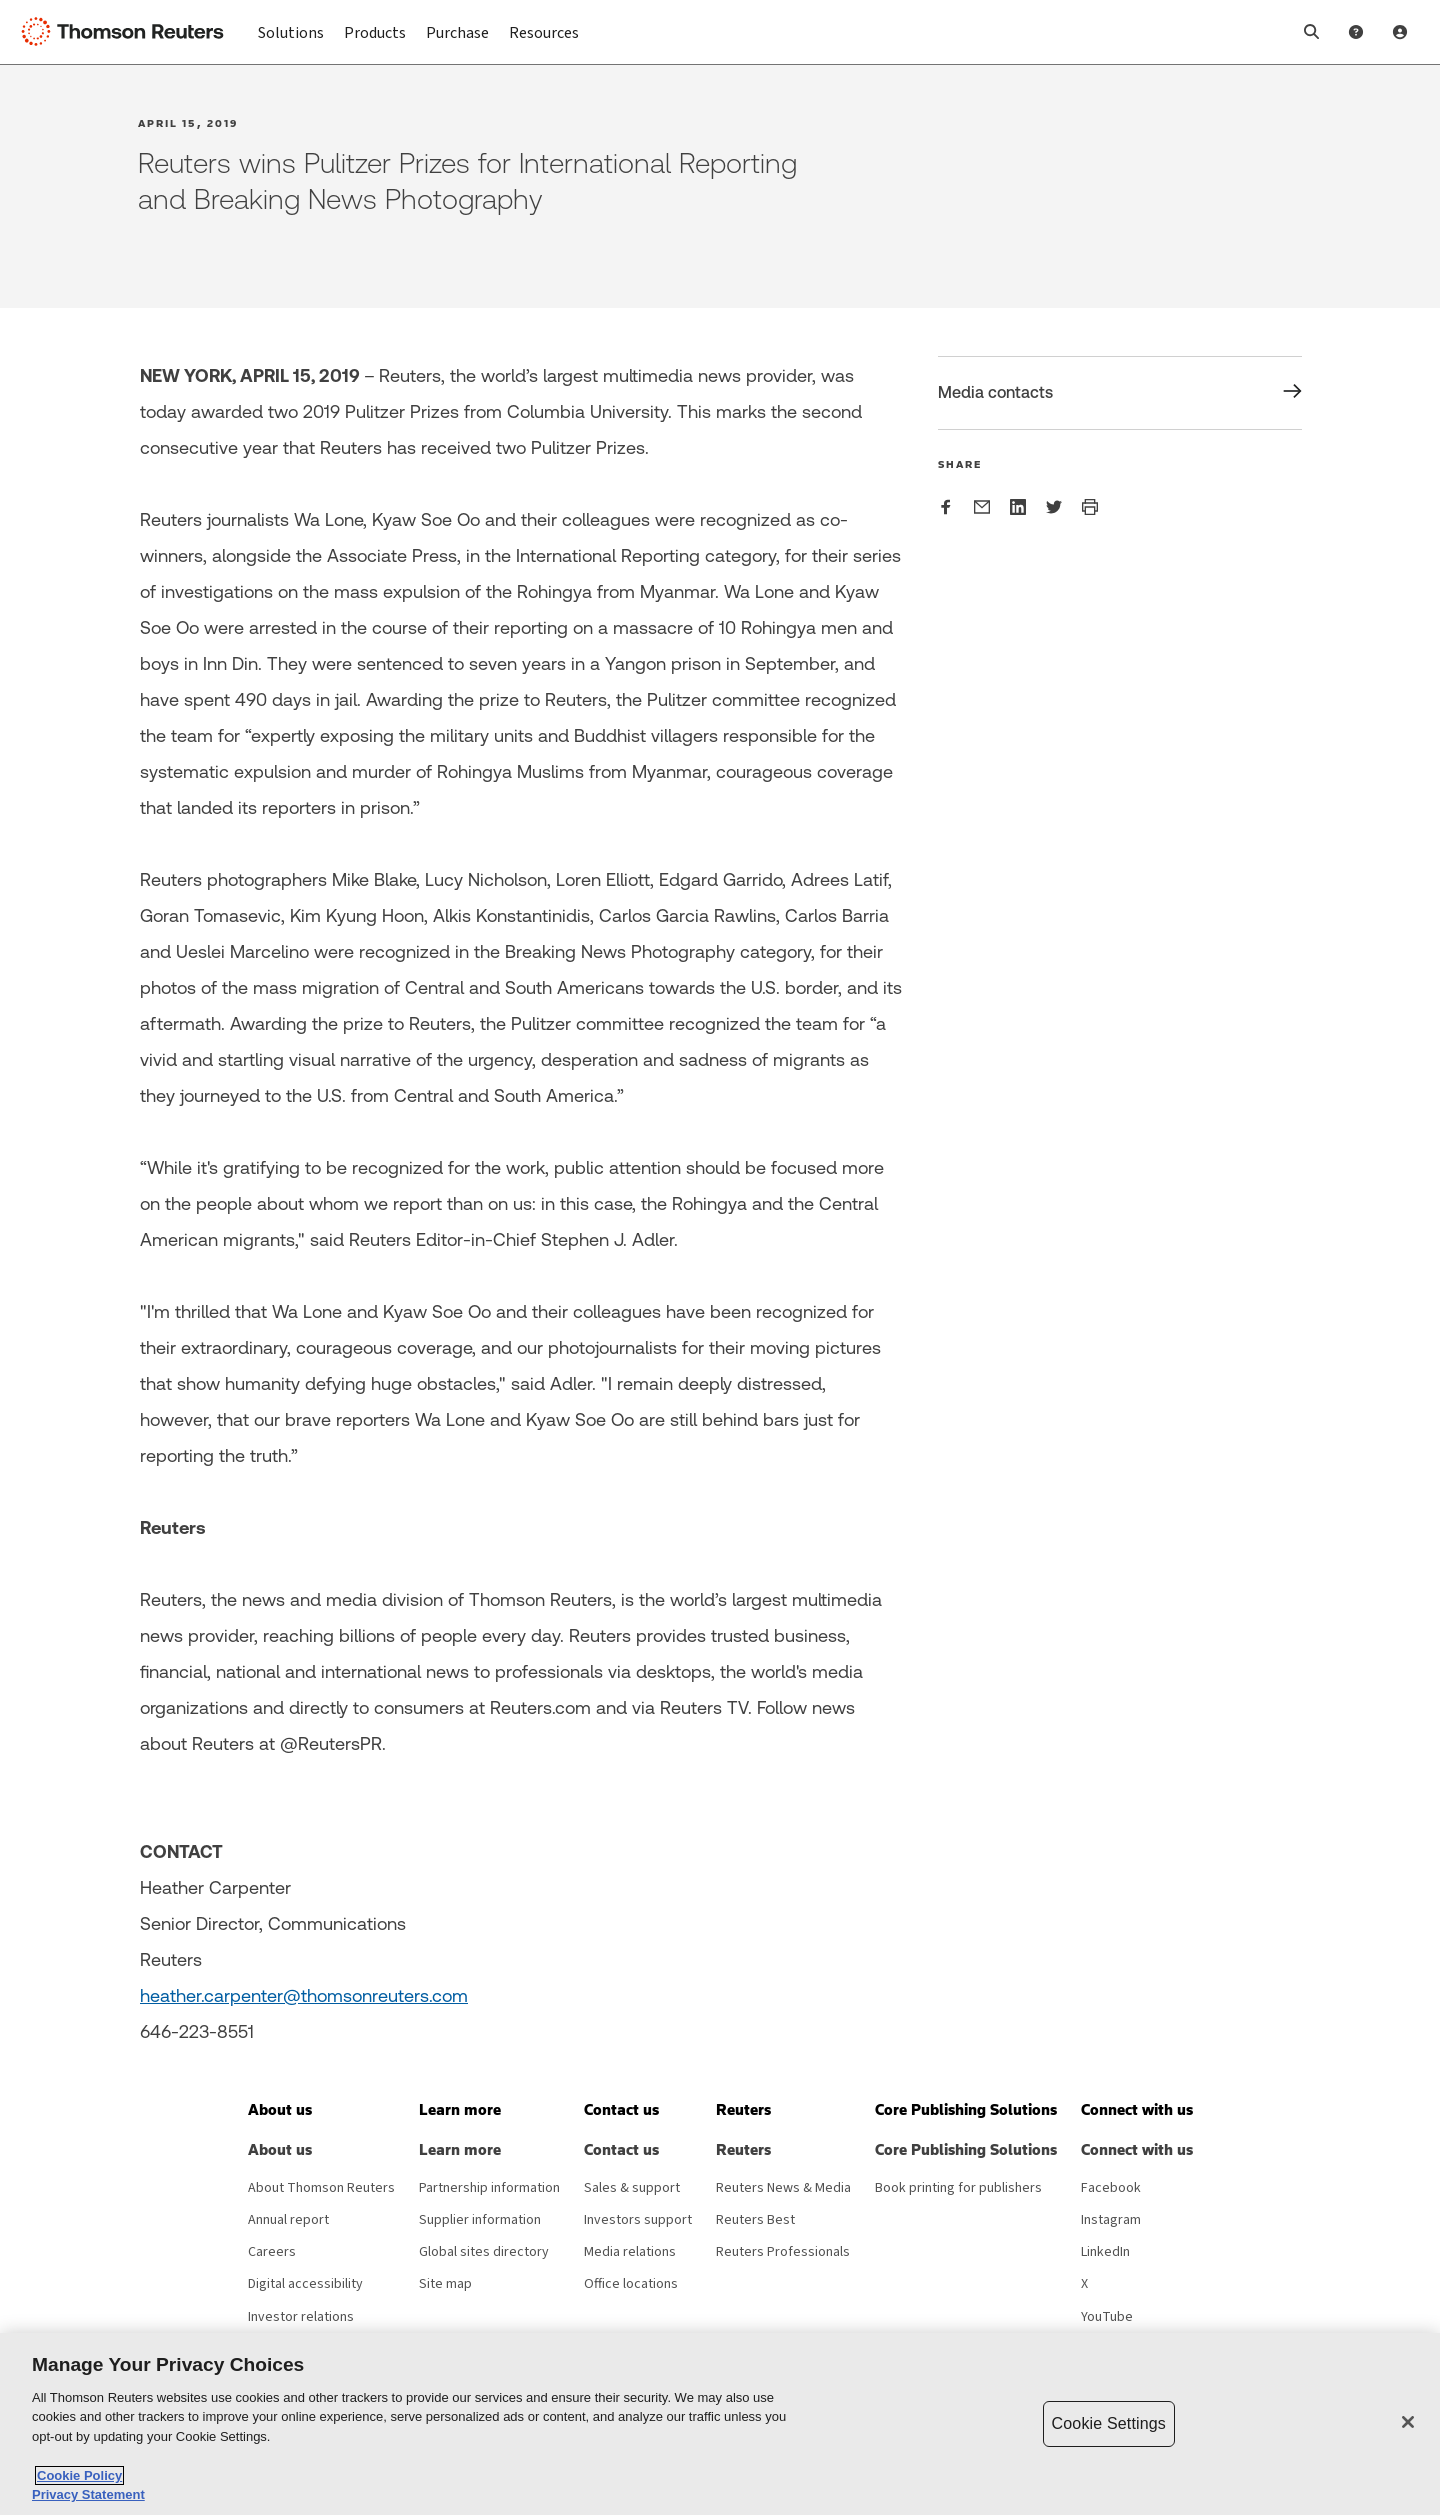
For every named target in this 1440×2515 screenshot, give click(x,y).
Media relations (630, 2252)
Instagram (1111, 2220)
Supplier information (480, 2220)
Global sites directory (484, 2252)
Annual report (288, 2220)
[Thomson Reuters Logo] (128, 32)
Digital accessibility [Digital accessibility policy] (305, 2284)
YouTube (1107, 2317)
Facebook (1111, 2188)
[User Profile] (1400, 32)
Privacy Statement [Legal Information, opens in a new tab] (88, 2494)
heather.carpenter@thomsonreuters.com (304, 1995)
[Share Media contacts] (1120, 393)
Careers (272, 2252)
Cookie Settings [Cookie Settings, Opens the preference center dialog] (1109, 2423)
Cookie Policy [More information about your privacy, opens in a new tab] (79, 2475)
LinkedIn (1105, 2252)
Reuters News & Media (783, 2188)
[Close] (1408, 2422)
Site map (445, 2284)
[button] (1312, 32)
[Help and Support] (1356, 32)
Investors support (638, 2220)
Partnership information (489, 2188)
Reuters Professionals (783, 2252)
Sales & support (632, 2188)
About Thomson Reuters (321, 2188)
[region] (720, 2424)
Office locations (631, 2284)
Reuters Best (755, 2220)
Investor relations (301, 2317)
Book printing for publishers (958, 2188)
